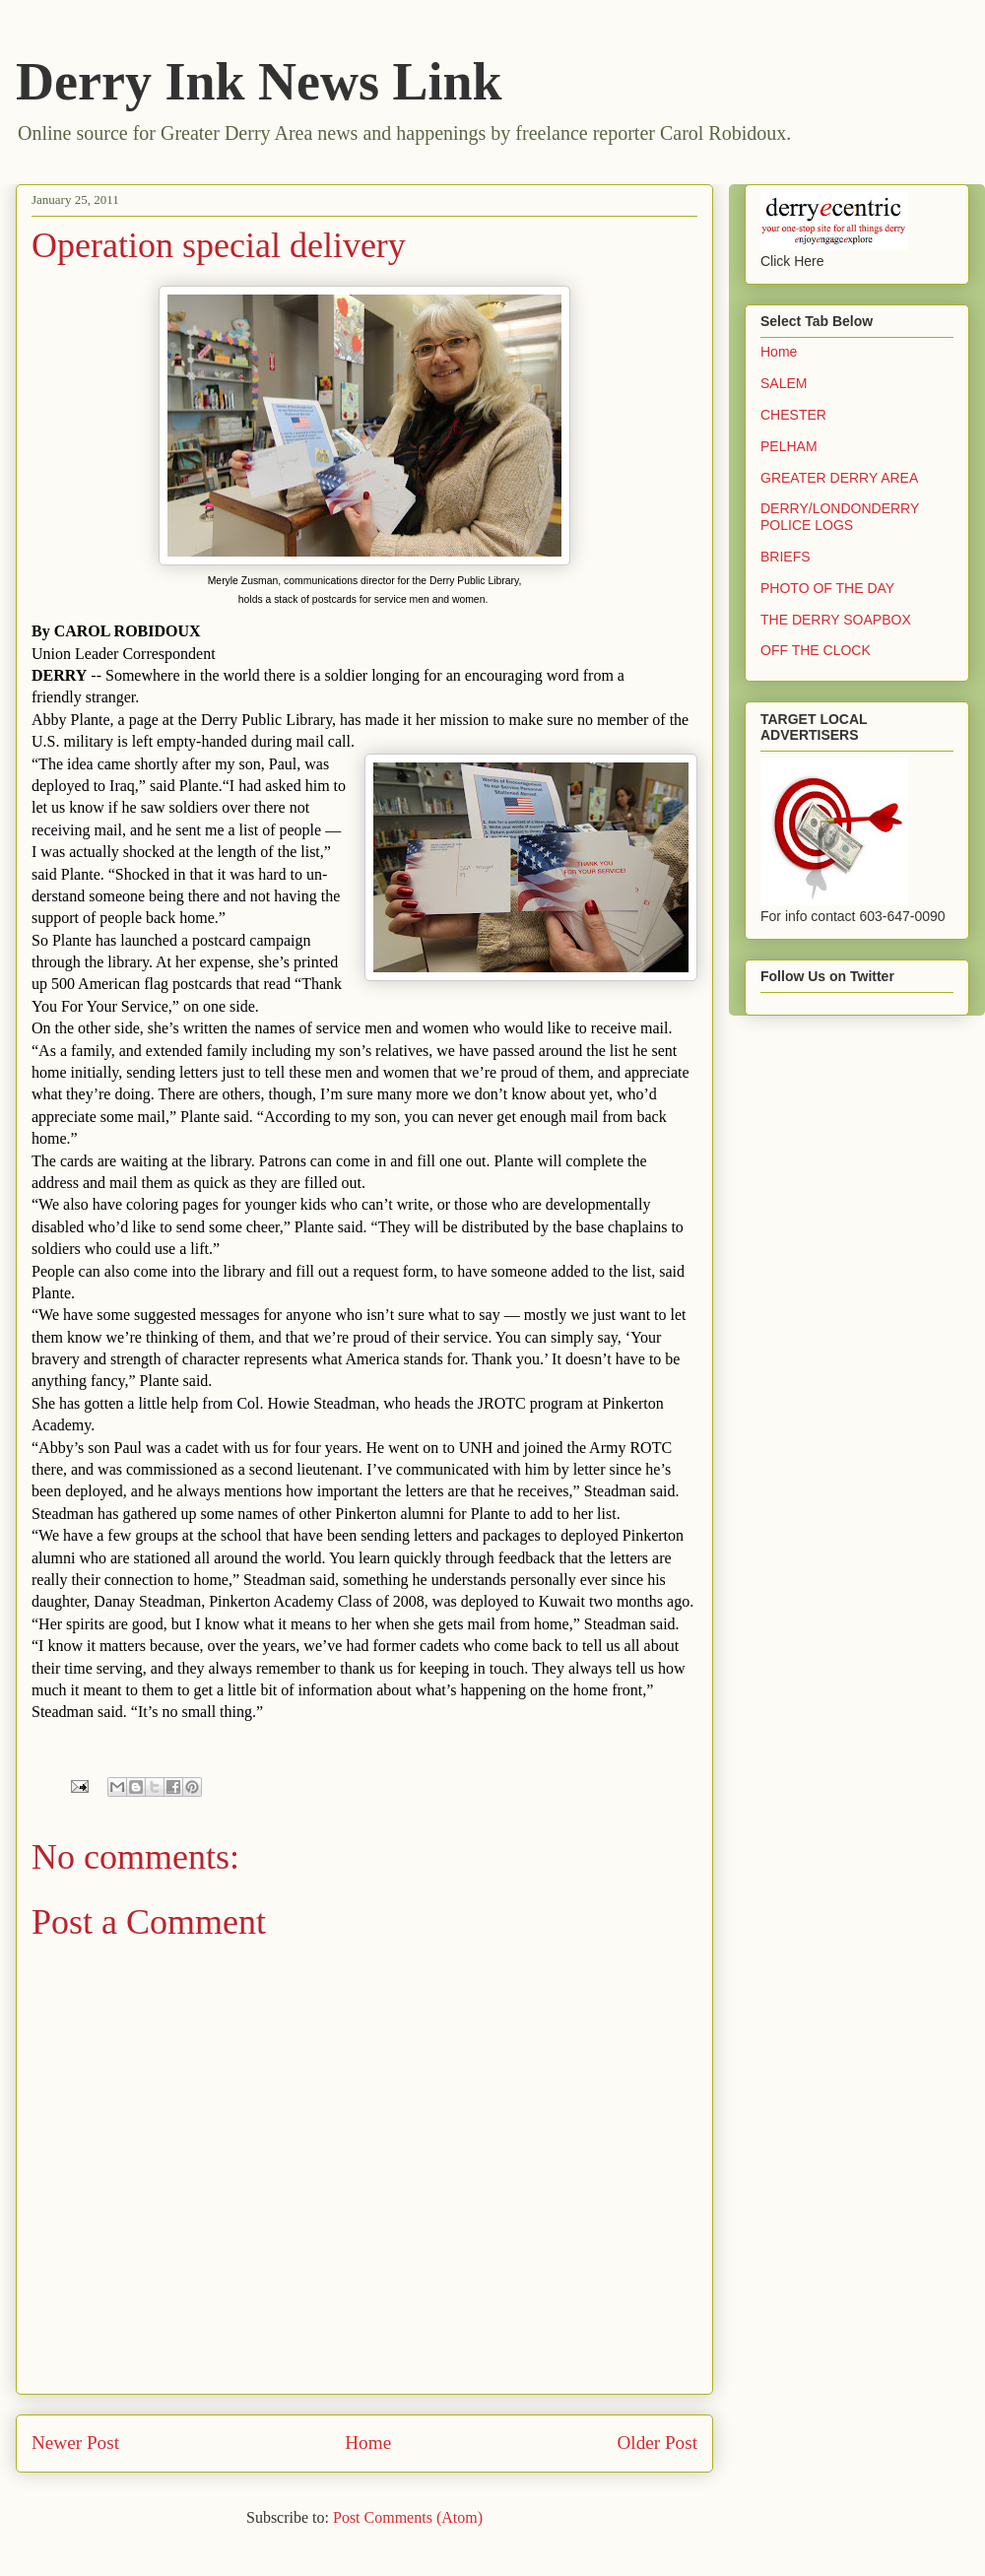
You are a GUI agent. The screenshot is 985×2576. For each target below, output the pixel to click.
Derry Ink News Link (259, 81)
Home (368, 2442)
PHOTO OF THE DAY (827, 588)
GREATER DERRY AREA (839, 478)
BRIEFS (785, 556)
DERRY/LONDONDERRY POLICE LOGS (839, 516)
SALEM (783, 383)
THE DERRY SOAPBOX (835, 619)
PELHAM (789, 446)
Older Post (657, 2442)
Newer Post (75, 2442)
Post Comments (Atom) (408, 2517)
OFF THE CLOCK (815, 650)
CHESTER (793, 415)
